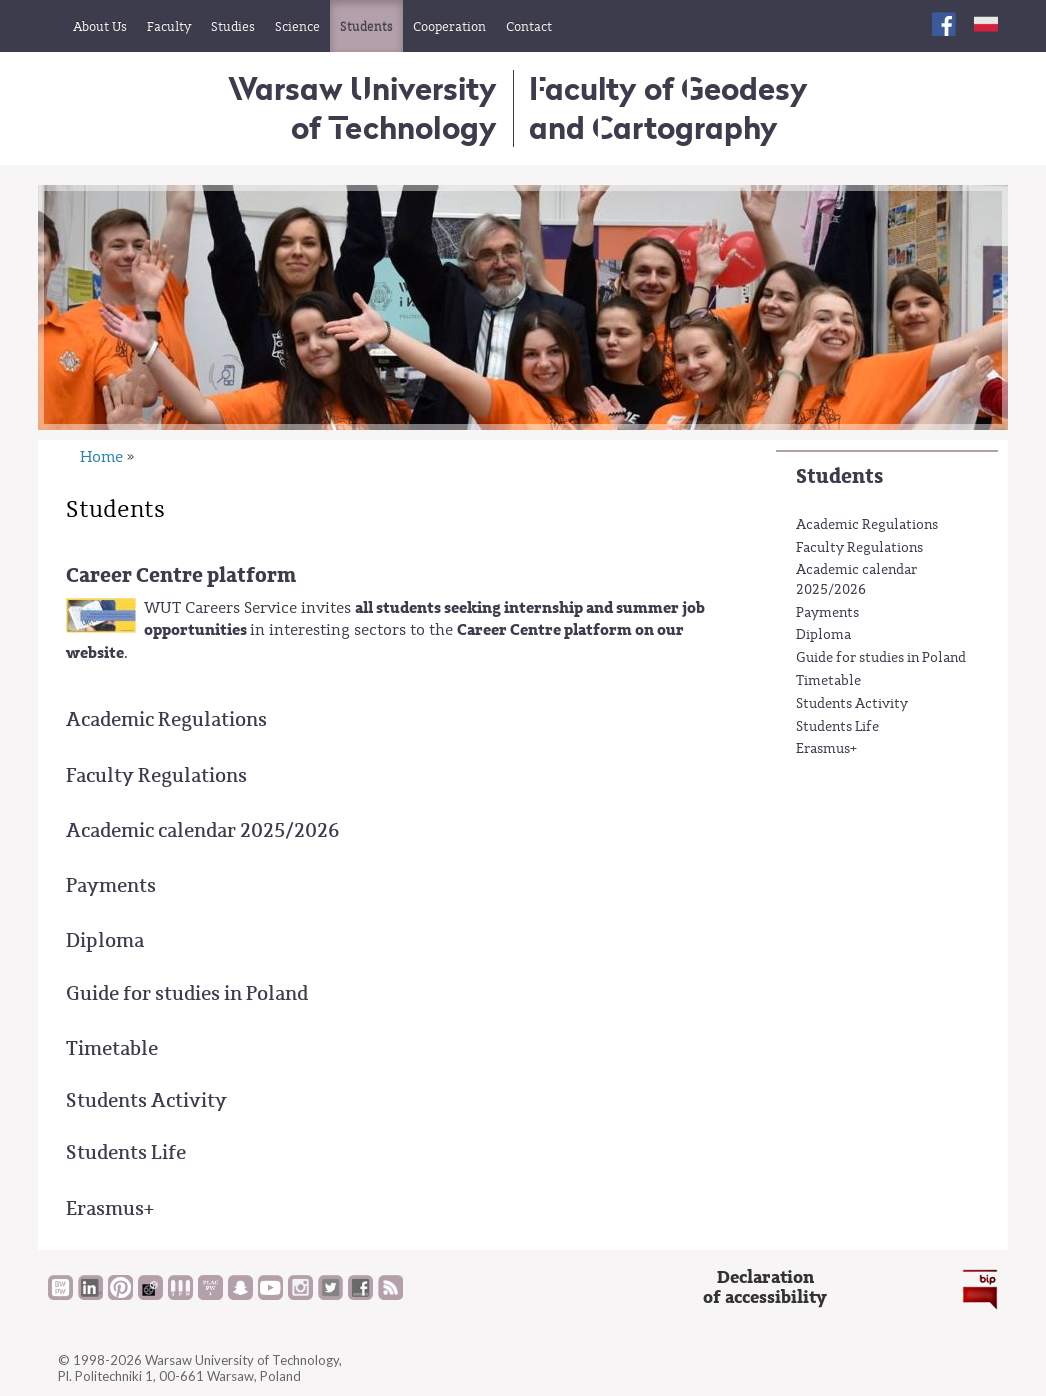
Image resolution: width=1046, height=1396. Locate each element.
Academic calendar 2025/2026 (856, 580)
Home (101, 457)
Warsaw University (362, 107)
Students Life (837, 727)
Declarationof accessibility (765, 1287)
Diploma (823, 635)
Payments (827, 613)
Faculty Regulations (859, 548)
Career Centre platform (181, 575)
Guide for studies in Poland (881, 658)
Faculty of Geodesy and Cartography (668, 107)
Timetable (828, 681)
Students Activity (852, 704)
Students (839, 476)
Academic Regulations (867, 525)
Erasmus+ (826, 749)
